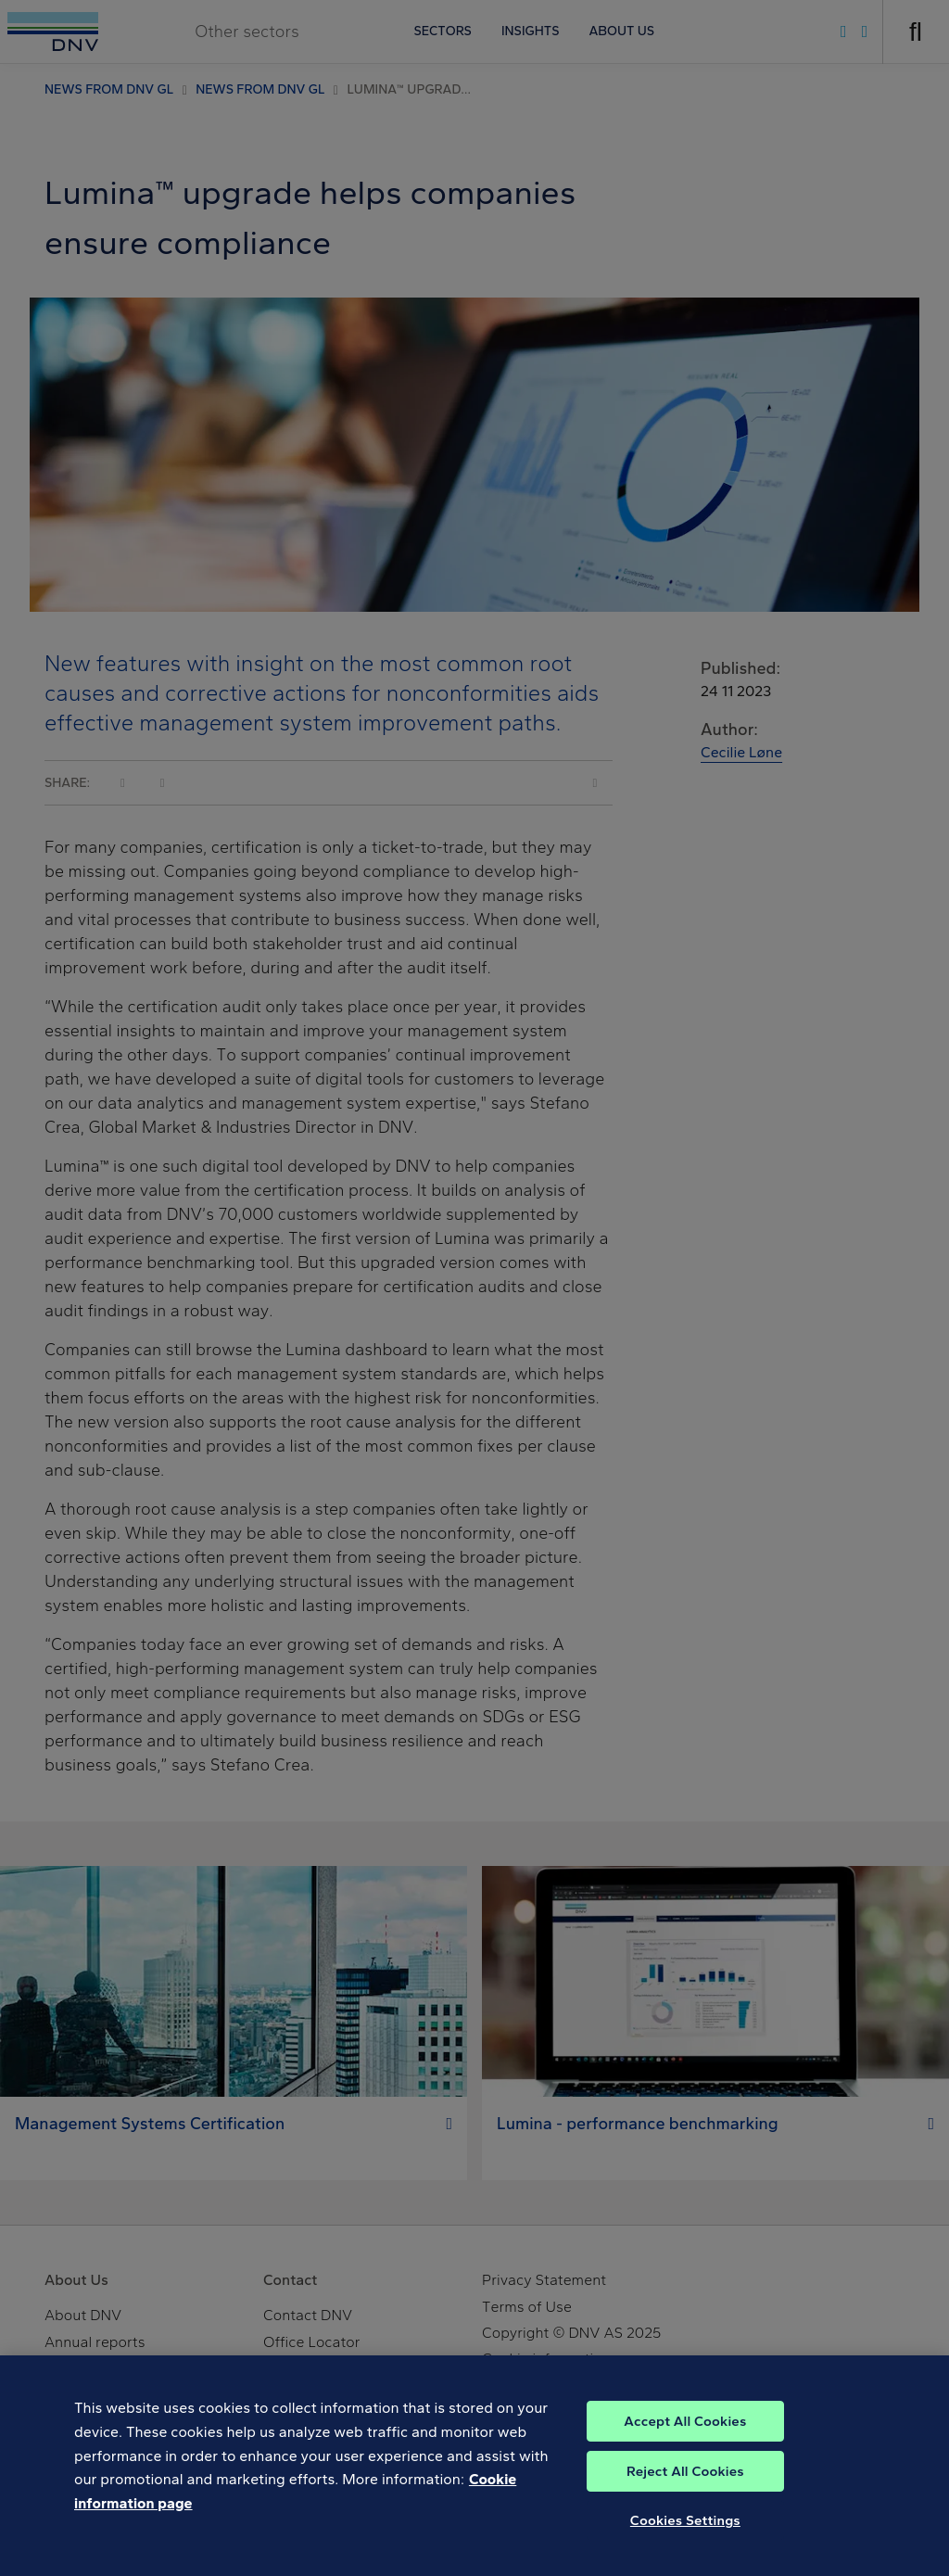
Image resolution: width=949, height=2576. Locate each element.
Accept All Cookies (685, 2443)
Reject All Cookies (685, 2493)
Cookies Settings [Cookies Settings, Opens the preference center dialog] (685, 2542)
